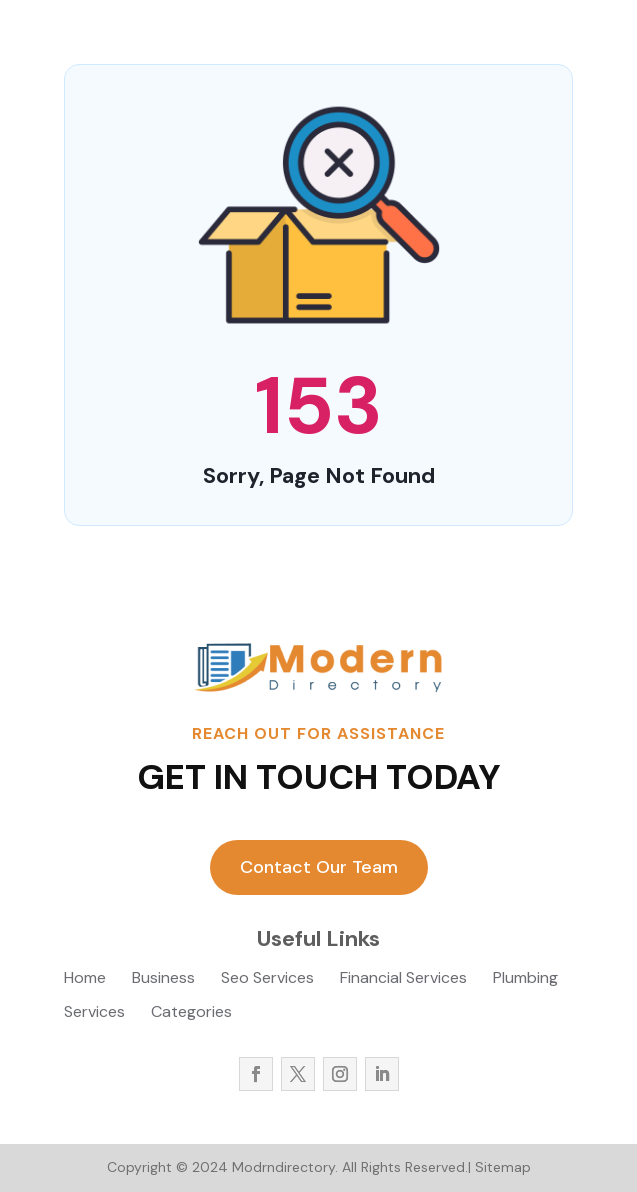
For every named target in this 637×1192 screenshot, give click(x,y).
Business (163, 979)
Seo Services (267, 979)
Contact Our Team (319, 867)
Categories (191, 1013)
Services (94, 1013)
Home (85, 979)
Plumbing (525, 979)
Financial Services (403, 979)
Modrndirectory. (283, 1167)
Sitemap (503, 1167)
